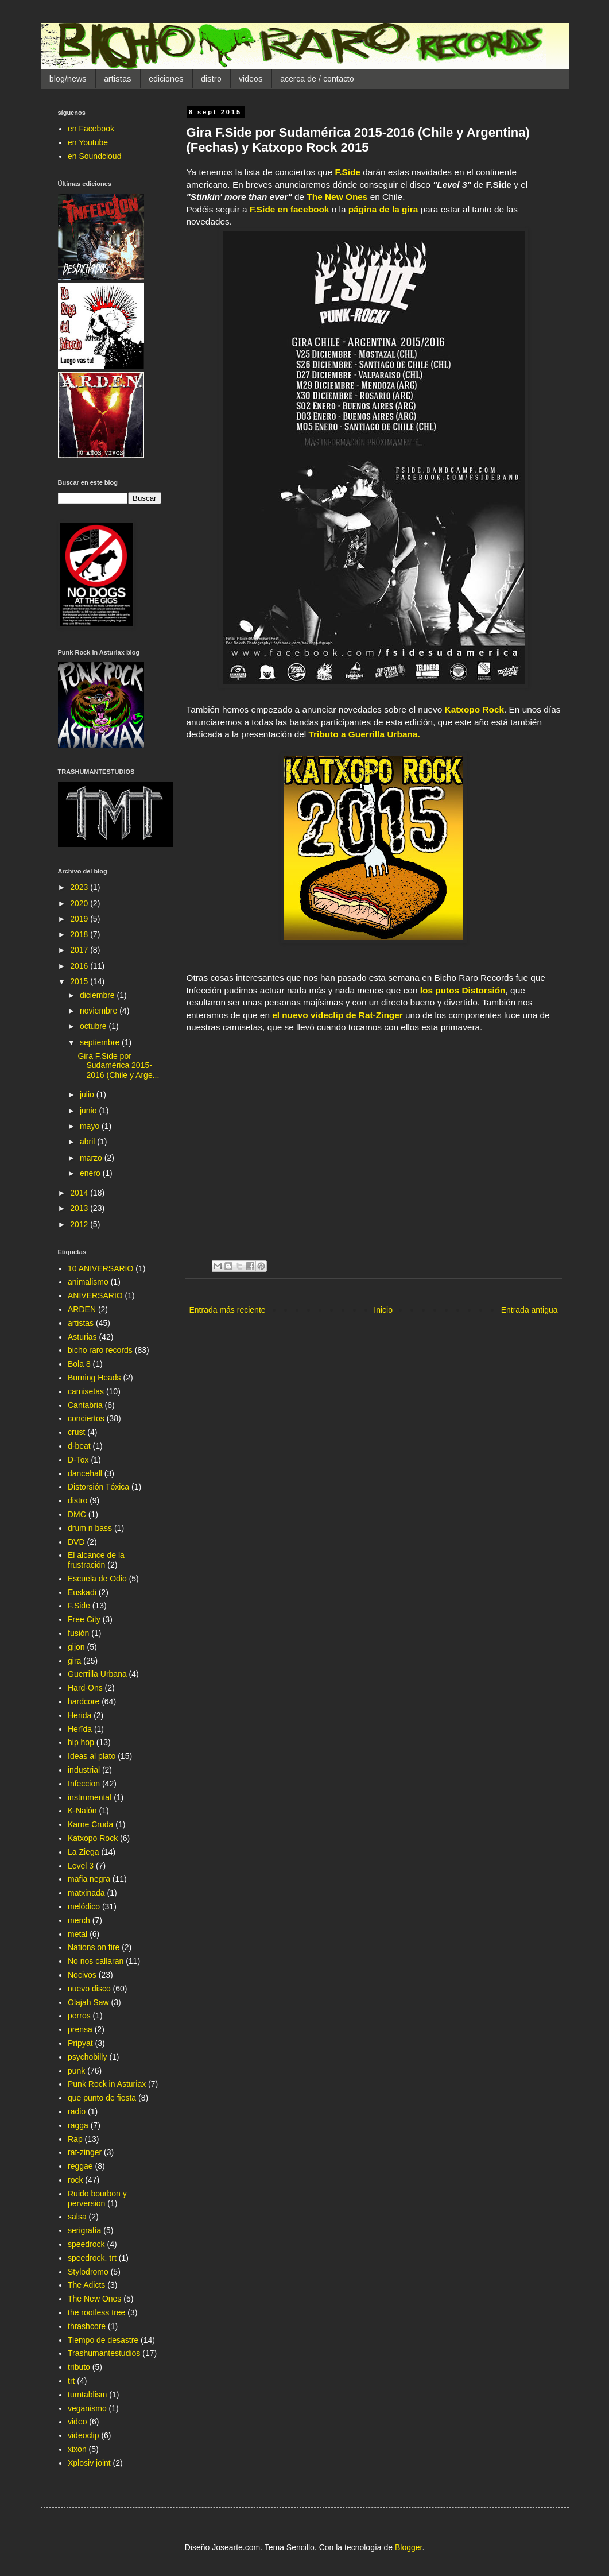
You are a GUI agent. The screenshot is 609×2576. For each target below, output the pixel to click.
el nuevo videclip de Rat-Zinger (337, 1015)
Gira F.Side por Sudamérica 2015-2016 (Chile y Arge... (118, 1065)
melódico (84, 1906)
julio (88, 1094)
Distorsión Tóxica (98, 1486)
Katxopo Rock (474, 709)
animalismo (88, 1281)
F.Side (347, 172)
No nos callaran (95, 1961)
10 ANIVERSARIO (100, 1268)
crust (76, 1432)
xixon (77, 2449)
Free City (84, 1619)
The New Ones (337, 197)
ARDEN (82, 1309)
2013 (80, 1208)
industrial (84, 1769)
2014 (80, 1192)
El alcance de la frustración (96, 1559)
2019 (80, 918)
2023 (80, 887)
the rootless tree (96, 2312)
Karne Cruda (90, 1824)
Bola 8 (79, 1363)
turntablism (87, 2394)
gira (74, 1660)
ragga (78, 2125)
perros (79, 2015)
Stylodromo (88, 2271)
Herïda (80, 1729)
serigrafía (84, 2230)
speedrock (86, 2244)
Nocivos (82, 1974)
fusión (78, 1633)
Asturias (82, 1336)
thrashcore (87, 2326)
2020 (80, 903)
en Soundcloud (94, 156)
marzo (92, 1157)
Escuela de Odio (97, 1578)
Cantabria (85, 1405)
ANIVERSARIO (95, 1295)
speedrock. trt (92, 2257)
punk (76, 2070)
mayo (91, 1126)
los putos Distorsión (463, 990)
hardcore (83, 1701)
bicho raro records (100, 1350)
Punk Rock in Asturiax (107, 2083)
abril (88, 1141)
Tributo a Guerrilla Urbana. (364, 734)
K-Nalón (82, 1810)
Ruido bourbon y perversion (97, 2198)
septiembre (101, 1042)
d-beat (79, 1446)
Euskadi (82, 1592)
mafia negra (89, 1878)
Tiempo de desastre (103, 2340)
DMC (77, 1514)
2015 (80, 981)
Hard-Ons (85, 1687)
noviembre (99, 1010)
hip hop (81, 1742)
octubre (94, 1026)
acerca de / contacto (317, 78)
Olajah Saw (88, 2002)
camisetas (86, 1391)
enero (91, 1173)
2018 (80, 934)
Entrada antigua (529, 1309)
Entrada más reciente (227, 1309)
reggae (80, 2166)
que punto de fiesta (102, 2097)
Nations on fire (93, 1947)
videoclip (83, 2435)
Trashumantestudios (104, 2353)
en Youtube (88, 142)
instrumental (89, 1797)
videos (251, 78)
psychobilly (87, 2056)
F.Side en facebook (289, 209)
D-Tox (78, 1459)
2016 (80, 965)
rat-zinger (85, 2152)
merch (79, 1920)
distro (211, 78)
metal (77, 1934)
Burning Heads (94, 1377)
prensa (80, 2029)
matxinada (86, 1892)
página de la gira (383, 209)
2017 (80, 949)
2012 (80, 1224)
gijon (76, 1646)
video (77, 2421)
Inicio (383, 1309)
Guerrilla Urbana (97, 1673)
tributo (79, 2367)
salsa (77, 2216)
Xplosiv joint (89, 2462)
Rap (75, 2139)
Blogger (408, 2547)
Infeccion (84, 1783)
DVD (76, 1541)
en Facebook (91, 128)
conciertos (86, 1418)
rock (75, 2179)
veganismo (87, 2408)
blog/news (68, 78)
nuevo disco (89, 1988)
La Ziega (83, 1851)
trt (71, 2380)
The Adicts (86, 2284)
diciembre (98, 995)
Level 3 (81, 1865)
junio (89, 1110)
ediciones (166, 78)
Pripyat (80, 2043)
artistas (117, 78)
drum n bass (90, 1528)
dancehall (85, 1473)
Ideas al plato (91, 1756)
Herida (79, 1715)
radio (77, 2111)
